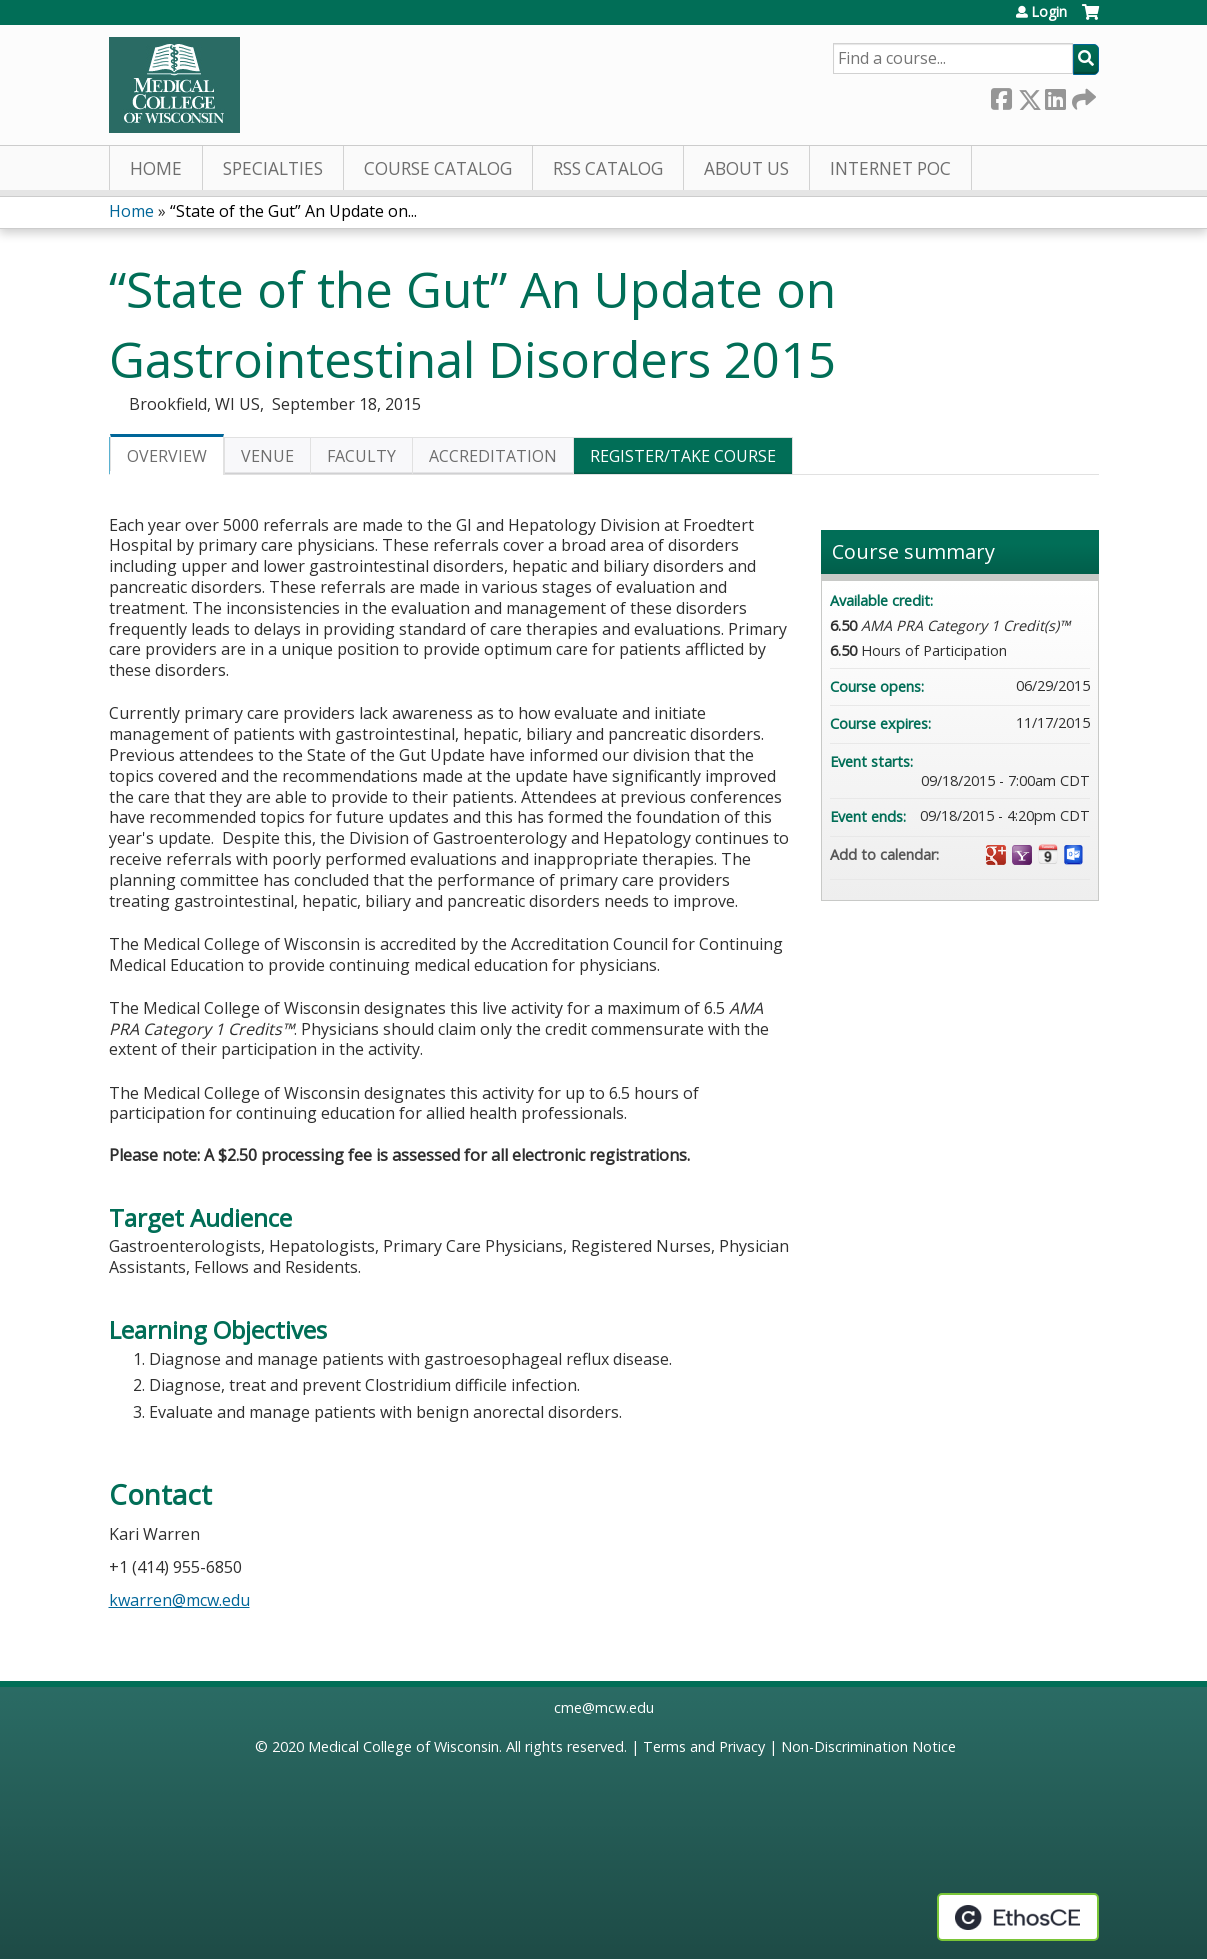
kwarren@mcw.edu (179, 1600)
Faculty (361, 456)
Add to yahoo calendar (1022, 855)
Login (1049, 12)
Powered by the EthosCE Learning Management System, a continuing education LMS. (1018, 1917)
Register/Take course (683, 456)
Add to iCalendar (1048, 854)
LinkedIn (1055, 95)
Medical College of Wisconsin (403, 1746)
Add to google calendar (996, 855)
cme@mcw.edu (604, 1707)
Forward (1082, 95)
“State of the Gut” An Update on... (293, 211)
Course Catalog (438, 168)
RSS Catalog (608, 168)
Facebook (1001, 95)
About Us (746, 168)
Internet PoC (890, 168)
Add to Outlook (1074, 855)
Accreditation (493, 456)
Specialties (273, 168)
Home (156, 168)
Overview (167, 456)
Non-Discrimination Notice (868, 1746)
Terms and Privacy (704, 1746)
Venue (267, 456)
